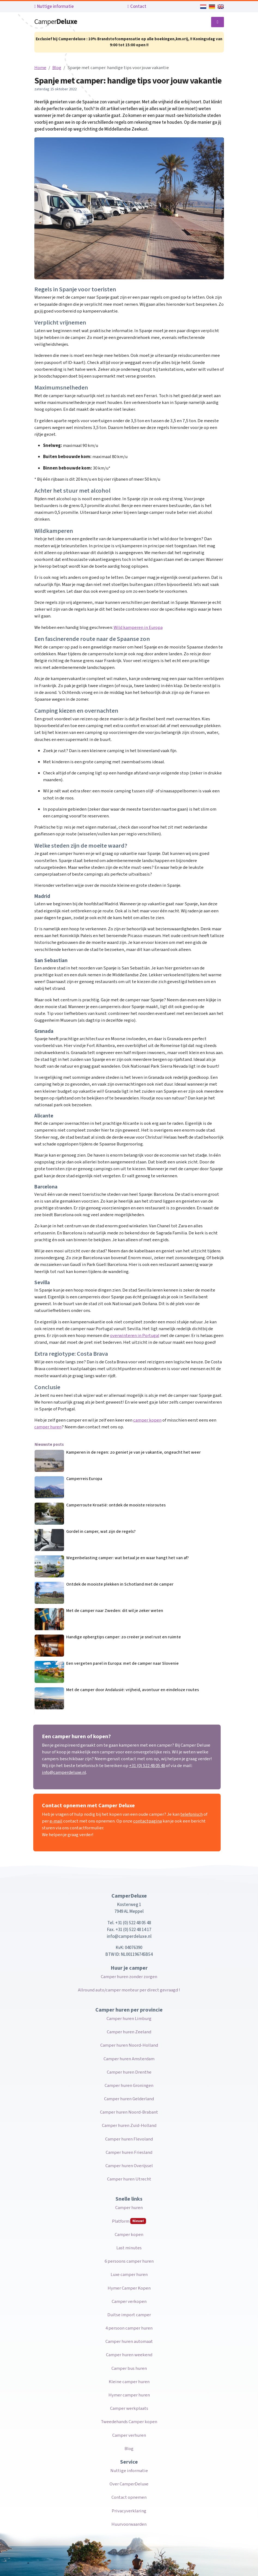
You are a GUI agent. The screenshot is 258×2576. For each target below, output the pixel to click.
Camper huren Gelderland (129, 2099)
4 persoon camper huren (129, 2328)
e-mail (56, 1821)
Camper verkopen (129, 2301)
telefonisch (191, 1814)
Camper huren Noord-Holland (129, 2045)
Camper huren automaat (129, 2341)
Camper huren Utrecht (129, 2179)
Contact (137, 6)
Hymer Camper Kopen (129, 2288)
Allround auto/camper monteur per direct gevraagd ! (129, 1990)
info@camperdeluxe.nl (64, 1772)
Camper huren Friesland (129, 2152)
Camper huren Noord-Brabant (129, 2112)
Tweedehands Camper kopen (129, 2422)
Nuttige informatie (54, 6)
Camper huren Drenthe (129, 2072)
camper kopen (147, 1420)
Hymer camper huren (129, 2395)
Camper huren (129, 2207)
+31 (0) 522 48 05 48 (147, 1765)
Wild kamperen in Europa (138, 627)
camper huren (48, 1427)
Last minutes (129, 2248)
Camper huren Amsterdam (129, 2059)
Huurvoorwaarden (129, 2524)
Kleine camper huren (129, 2382)
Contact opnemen (129, 2497)
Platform (129, 2221)
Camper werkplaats (129, 2408)
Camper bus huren (129, 2368)
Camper (55, 22)
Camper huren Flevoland (129, 2139)
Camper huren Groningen (129, 2085)
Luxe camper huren (129, 2274)
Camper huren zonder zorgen (129, 1976)
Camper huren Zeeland (129, 2032)
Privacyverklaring (129, 2511)
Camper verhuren (129, 2435)
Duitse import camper (129, 2315)
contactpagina (147, 1821)
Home (40, 67)
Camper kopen (129, 2234)
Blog (56, 67)
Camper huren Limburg (129, 2018)
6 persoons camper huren (129, 2261)
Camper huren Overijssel (129, 2166)
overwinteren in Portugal (134, 1335)
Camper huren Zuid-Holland (129, 2125)
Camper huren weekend (129, 2355)
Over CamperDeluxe (129, 2484)
